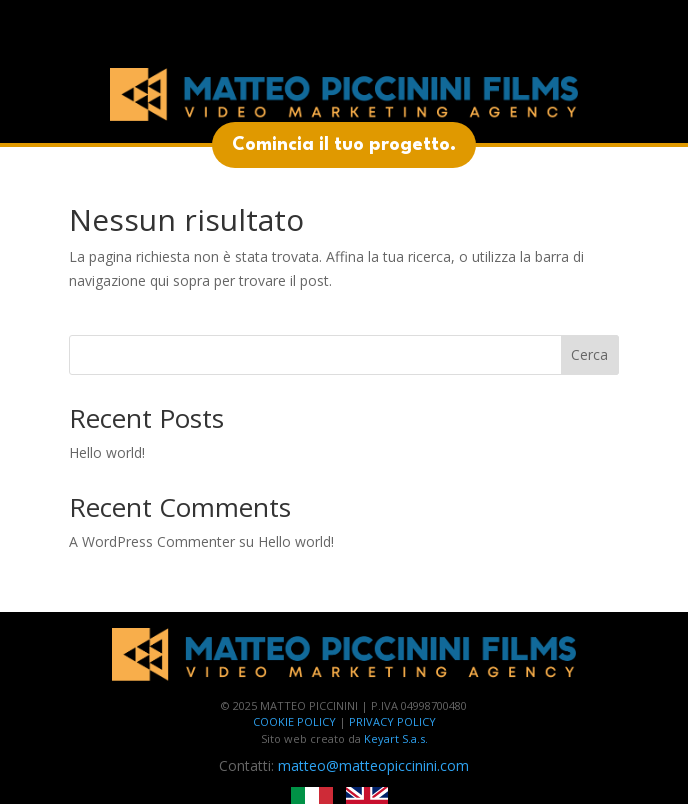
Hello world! (107, 452)
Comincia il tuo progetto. (344, 145)
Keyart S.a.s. (396, 738)
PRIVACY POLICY (392, 721)
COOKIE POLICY (294, 721)
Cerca (589, 354)
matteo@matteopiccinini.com (373, 765)
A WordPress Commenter (152, 541)
